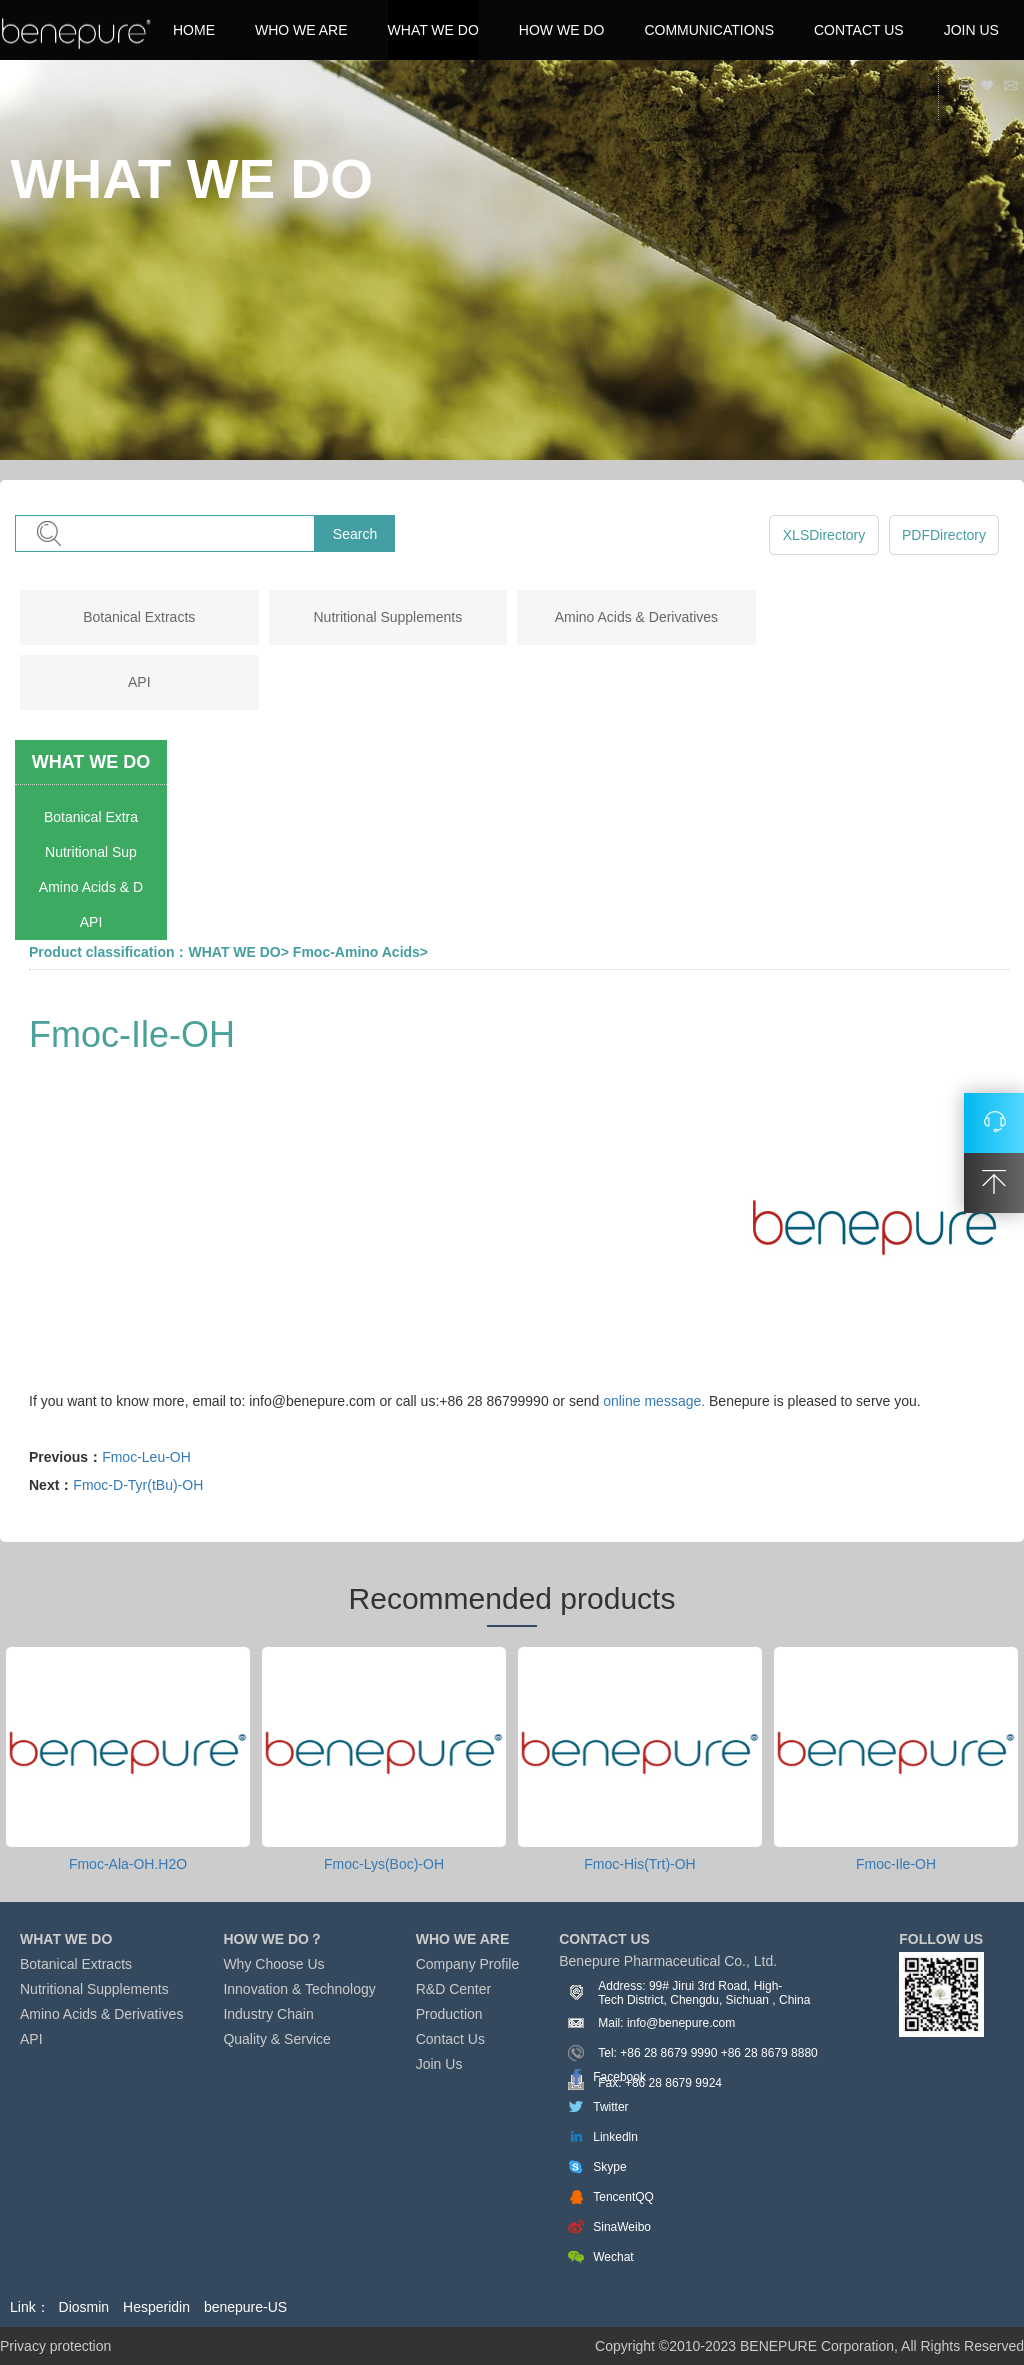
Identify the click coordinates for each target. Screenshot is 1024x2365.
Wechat (613, 2257)
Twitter (610, 2107)
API (139, 682)
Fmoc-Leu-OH (146, 1457)
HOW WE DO (562, 30)
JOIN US (971, 30)
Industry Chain (268, 2014)
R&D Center (453, 1989)
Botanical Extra (91, 817)
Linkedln (615, 2137)
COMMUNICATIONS (709, 30)
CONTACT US (859, 30)
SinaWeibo (622, 2227)
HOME (194, 30)
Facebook (619, 2077)
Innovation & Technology (299, 1989)
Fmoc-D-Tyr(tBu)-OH (138, 1485)
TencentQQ (623, 2197)
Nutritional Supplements (388, 617)
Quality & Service (276, 2039)
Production (449, 2014)
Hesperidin (156, 2307)
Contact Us (450, 2039)
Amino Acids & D (91, 887)
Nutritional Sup (91, 852)
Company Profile (468, 1964)
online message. (654, 1401)
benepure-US (245, 2307)
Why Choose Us (273, 1964)
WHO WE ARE (301, 30)
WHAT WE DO (433, 30)
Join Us (439, 2064)
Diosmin (84, 2307)
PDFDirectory (944, 535)
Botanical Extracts (139, 617)
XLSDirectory (824, 535)
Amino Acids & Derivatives (636, 617)
